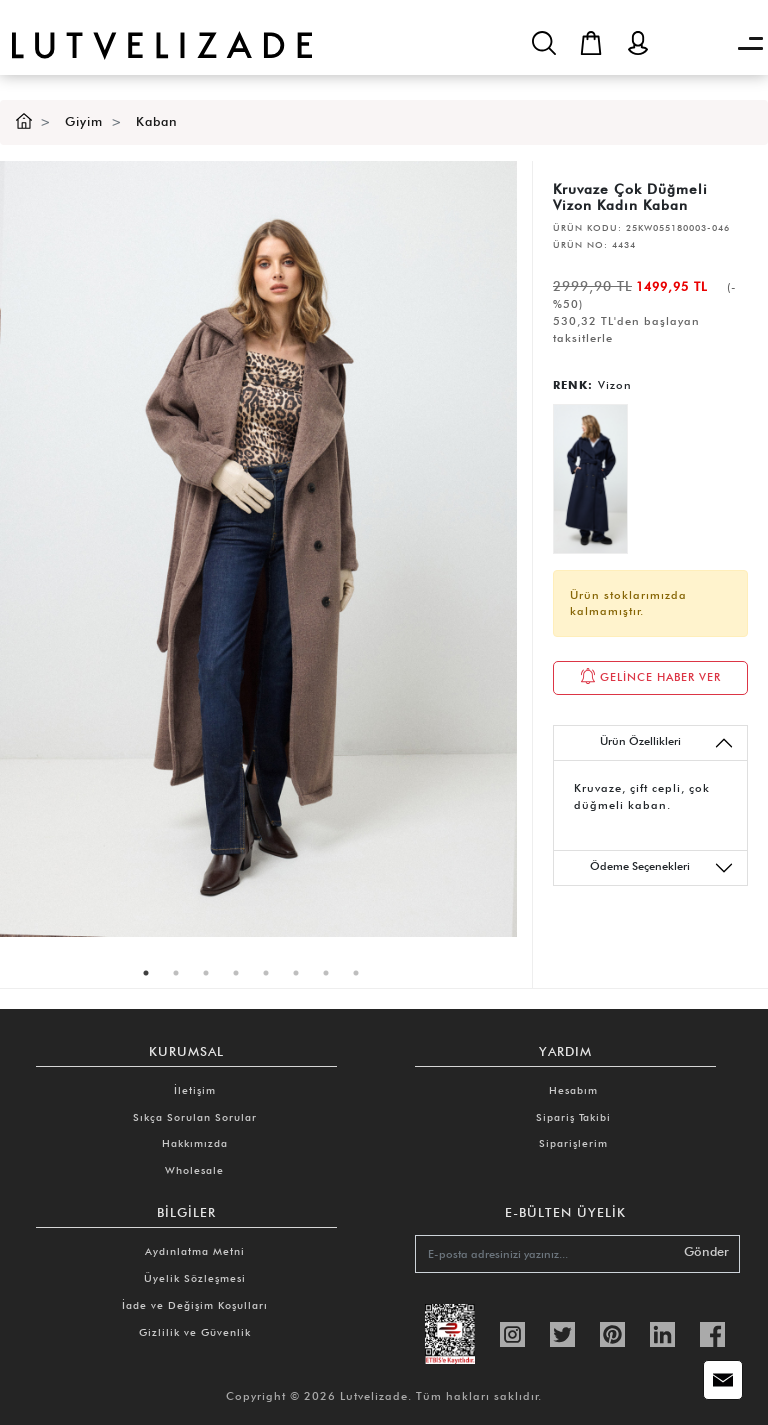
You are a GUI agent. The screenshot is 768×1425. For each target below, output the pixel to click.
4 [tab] (236, 973)
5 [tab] (266, 973)
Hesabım (573, 1090)
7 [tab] (326, 973)
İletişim (195, 1090)
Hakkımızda (195, 1143)
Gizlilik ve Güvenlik (195, 1332)
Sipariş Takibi (573, 1117)
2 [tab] (176, 973)
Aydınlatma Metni (195, 1251)
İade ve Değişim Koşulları (195, 1305)
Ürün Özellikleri (667, 743)
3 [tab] (206, 973)
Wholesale (194, 1170)
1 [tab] (146, 973)
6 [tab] (296, 973)
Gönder (706, 1251)
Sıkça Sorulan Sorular (195, 1117)
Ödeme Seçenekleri (662, 868)
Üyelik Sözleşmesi (195, 1278)
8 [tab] (356, 973)
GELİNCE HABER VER (650, 676)
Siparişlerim (573, 1143)
